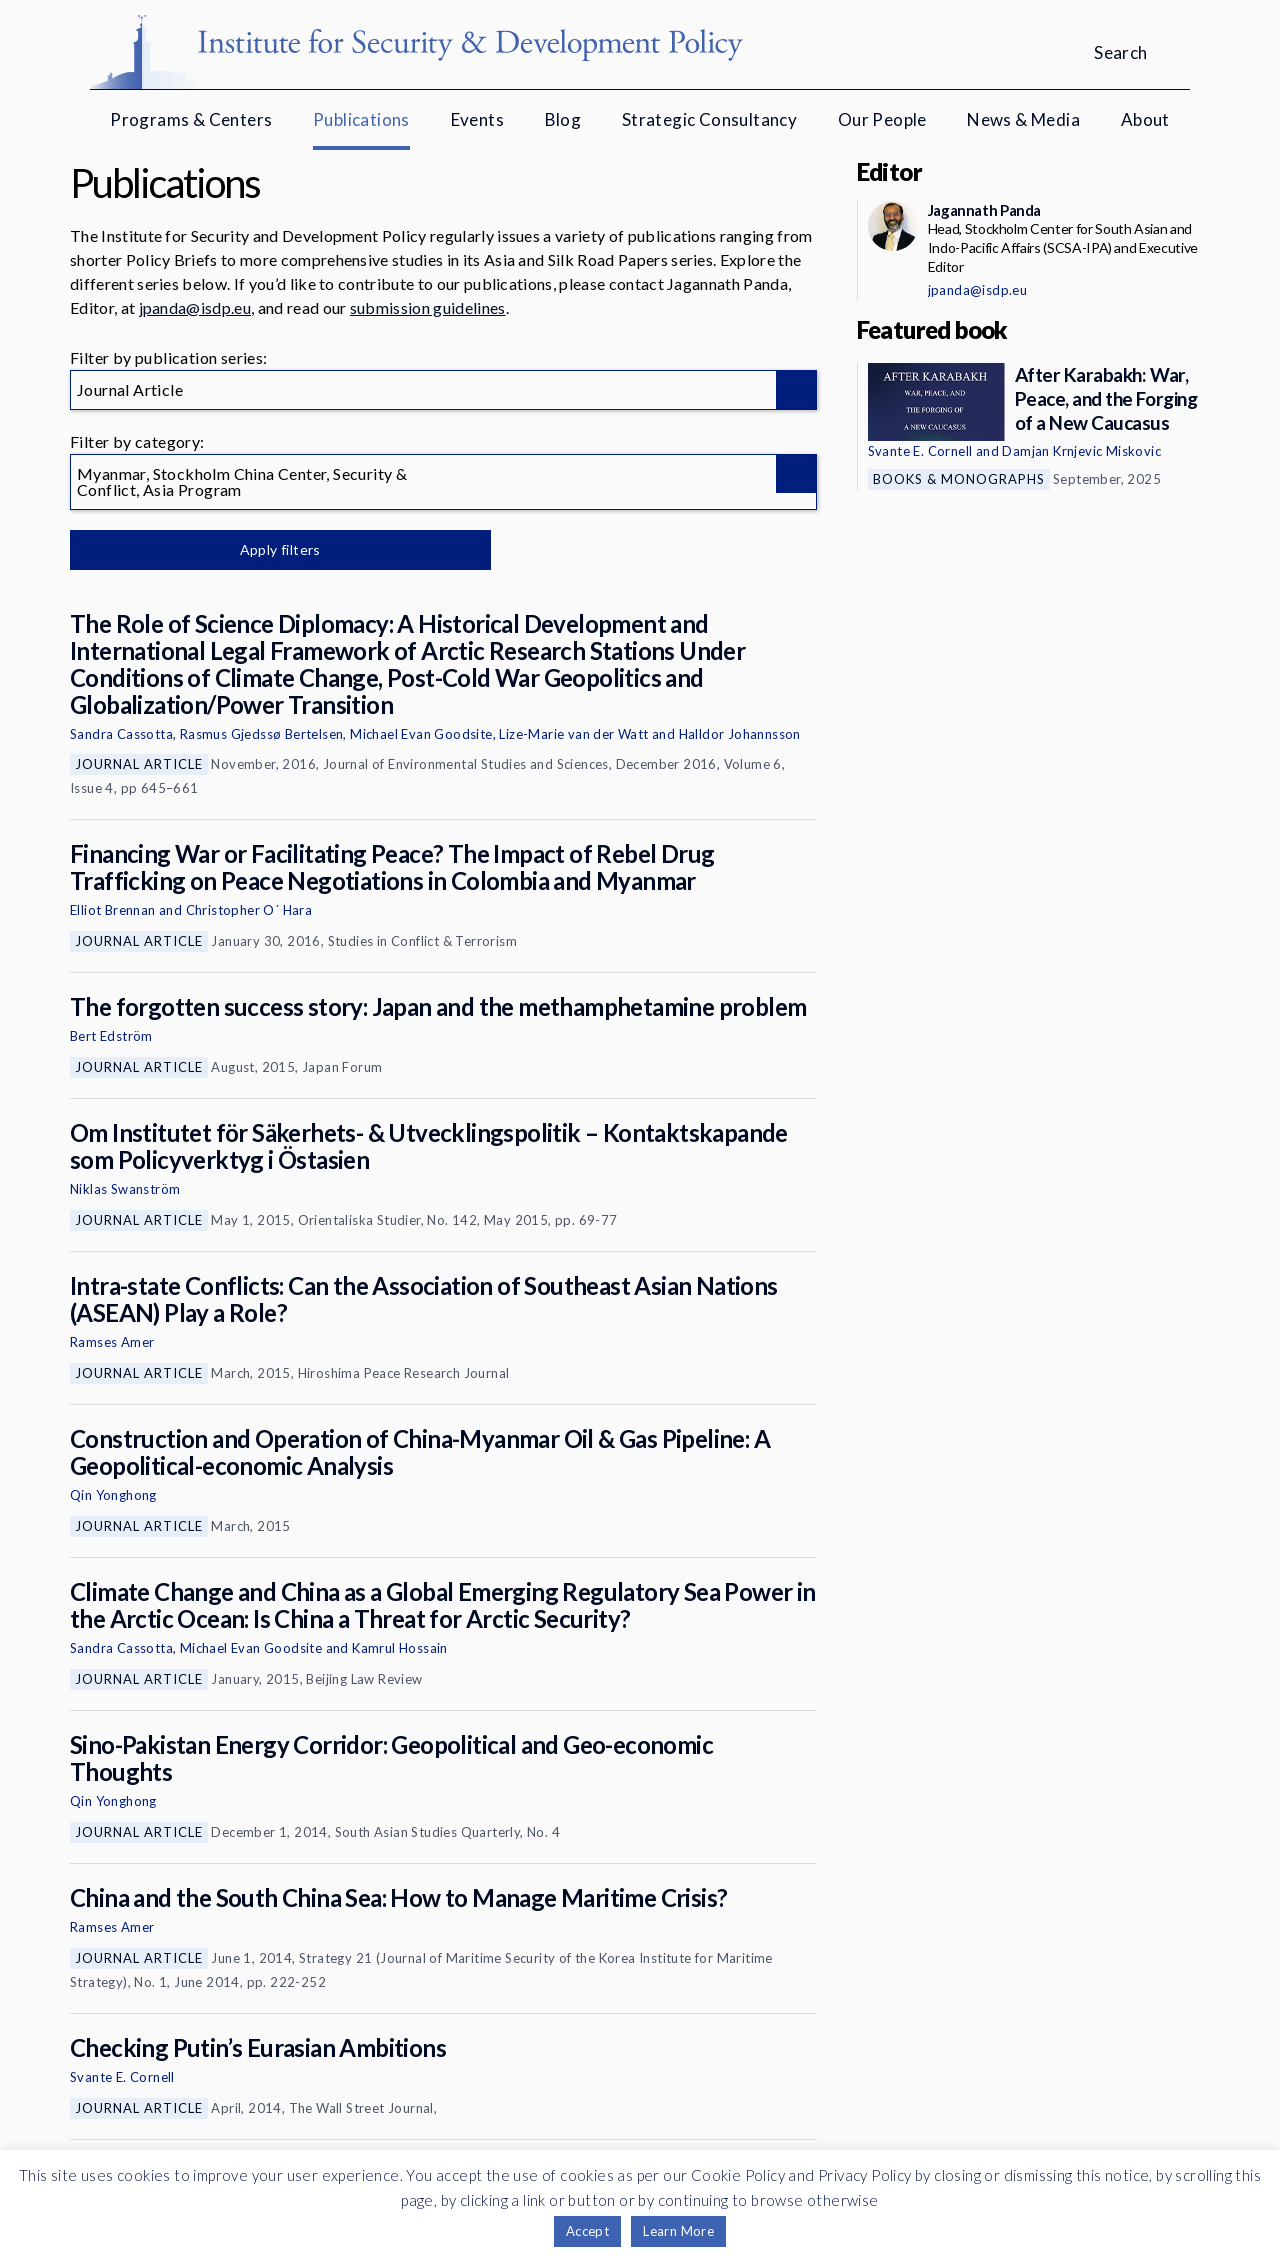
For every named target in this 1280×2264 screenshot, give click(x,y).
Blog (563, 119)
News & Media (1023, 119)
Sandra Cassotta (121, 734)
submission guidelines (428, 307)
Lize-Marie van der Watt (573, 734)
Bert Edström (111, 1036)
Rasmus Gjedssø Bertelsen (262, 734)
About (1145, 119)
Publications (361, 119)
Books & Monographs (959, 479)
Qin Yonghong (113, 1495)
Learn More (678, 2231)
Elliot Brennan (113, 910)
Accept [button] (587, 2231)
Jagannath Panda (984, 210)
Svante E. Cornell (122, 2077)
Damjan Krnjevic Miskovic (1081, 451)
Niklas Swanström (125, 1189)
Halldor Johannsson (740, 734)
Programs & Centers (191, 119)
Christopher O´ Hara (249, 910)
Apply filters (279, 549)
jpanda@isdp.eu (195, 307)
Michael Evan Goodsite (421, 734)
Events (477, 119)
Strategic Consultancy (709, 119)
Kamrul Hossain (400, 1648)
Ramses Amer (112, 1342)
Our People (882, 119)
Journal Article (139, 764)
